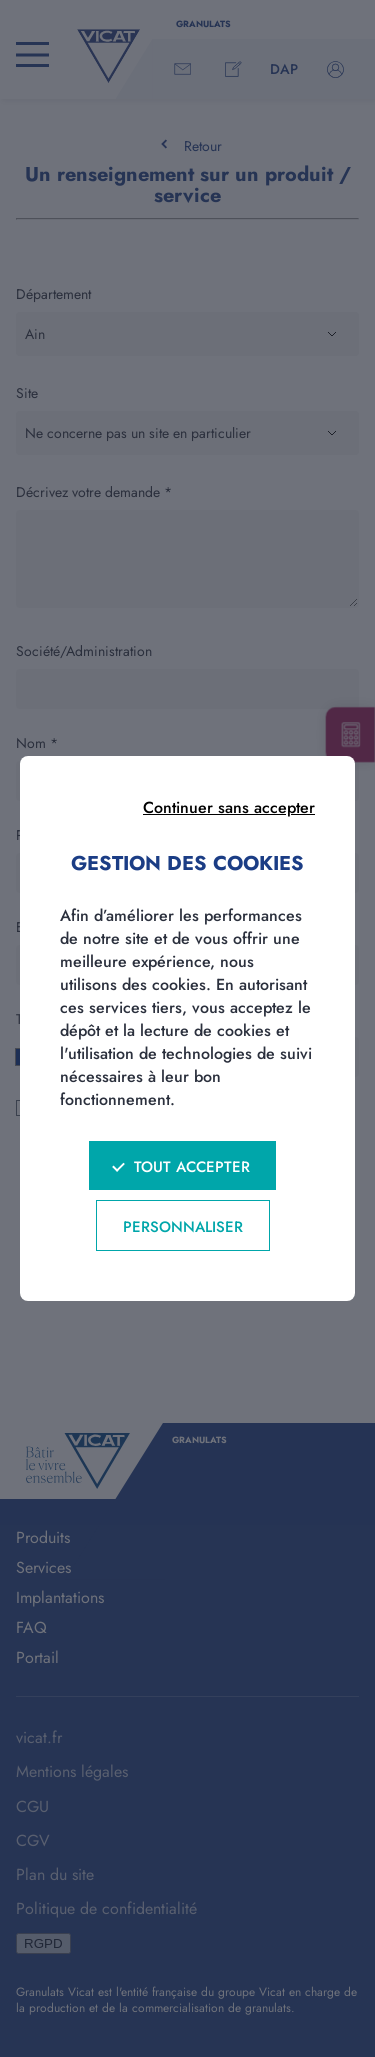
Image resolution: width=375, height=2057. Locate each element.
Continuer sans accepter (229, 807)
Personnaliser (183, 1227)
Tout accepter (192, 1167)
